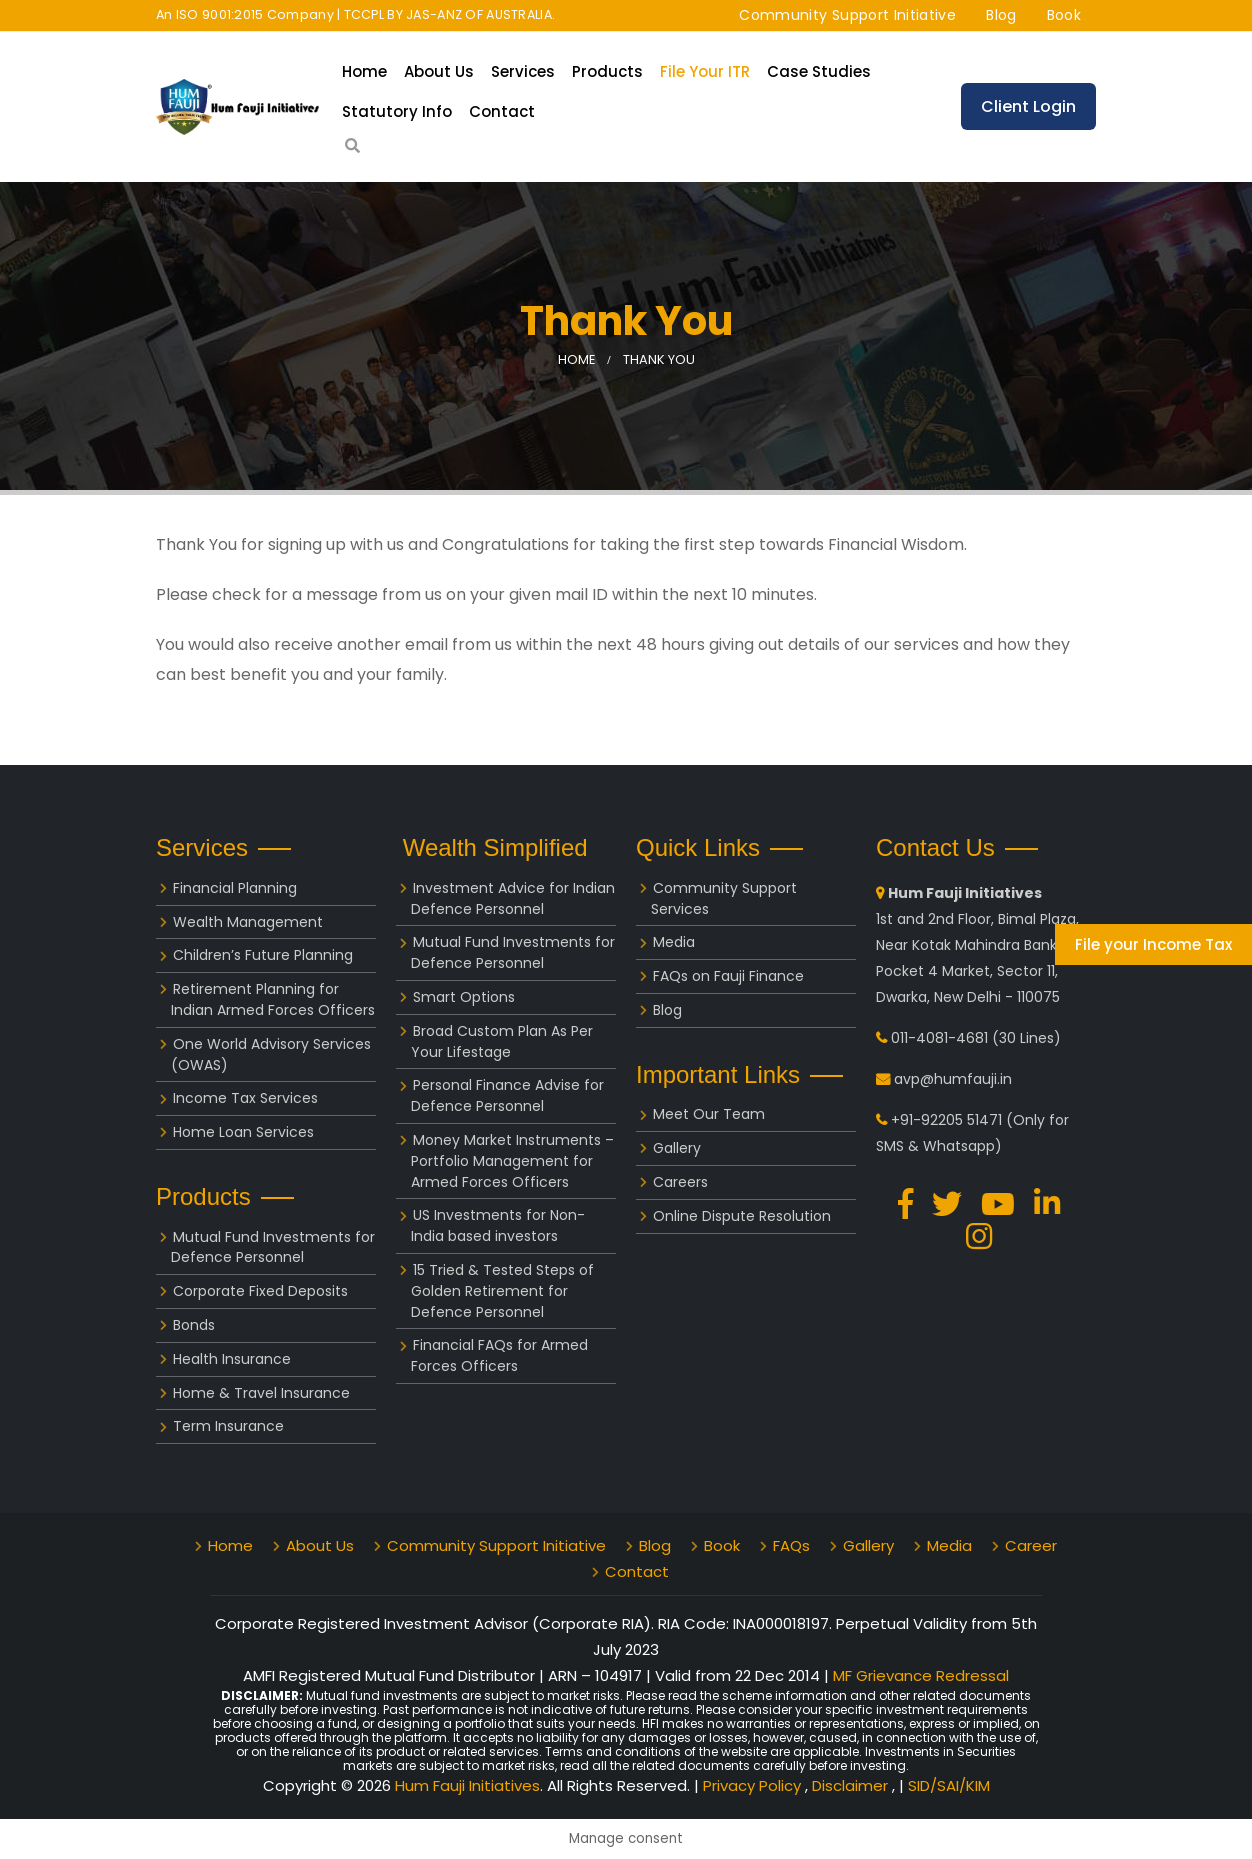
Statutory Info (397, 111)
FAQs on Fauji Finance (728, 976)
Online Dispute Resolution (742, 1216)
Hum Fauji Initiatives (467, 1785)
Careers (680, 1182)
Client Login (1028, 106)
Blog (1001, 15)
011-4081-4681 (939, 1038)
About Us (439, 71)
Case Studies (819, 71)
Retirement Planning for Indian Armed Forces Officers (273, 999)
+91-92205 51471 (946, 1120)
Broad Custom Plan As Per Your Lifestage (502, 1041)
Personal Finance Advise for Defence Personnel (507, 1095)
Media (674, 942)
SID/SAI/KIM (949, 1785)
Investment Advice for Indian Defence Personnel (513, 898)
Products (607, 71)
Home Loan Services (243, 1132)
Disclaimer (852, 1785)
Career (1031, 1545)
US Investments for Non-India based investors (498, 1225)
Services (523, 71)
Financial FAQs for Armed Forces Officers (499, 1355)
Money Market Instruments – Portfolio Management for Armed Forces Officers (512, 1161)
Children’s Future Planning (263, 955)
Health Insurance (232, 1359)
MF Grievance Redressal (921, 1675)
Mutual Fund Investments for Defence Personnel (273, 1247)
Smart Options (464, 997)
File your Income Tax (1153, 944)
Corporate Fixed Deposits (260, 1291)
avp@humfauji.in (953, 1079)
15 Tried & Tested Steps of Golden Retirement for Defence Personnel (502, 1291)
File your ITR (705, 71)
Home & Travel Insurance (261, 1393)
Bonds (194, 1325)
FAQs (791, 1545)
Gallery (677, 1148)
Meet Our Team (709, 1114)
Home (364, 71)
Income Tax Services (245, 1098)
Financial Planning (235, 888)
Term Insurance (228, 1426)
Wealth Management (248, 922)
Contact (502, 111)
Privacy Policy (754, 1785)
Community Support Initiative (847, 15)
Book (1064, 15)
